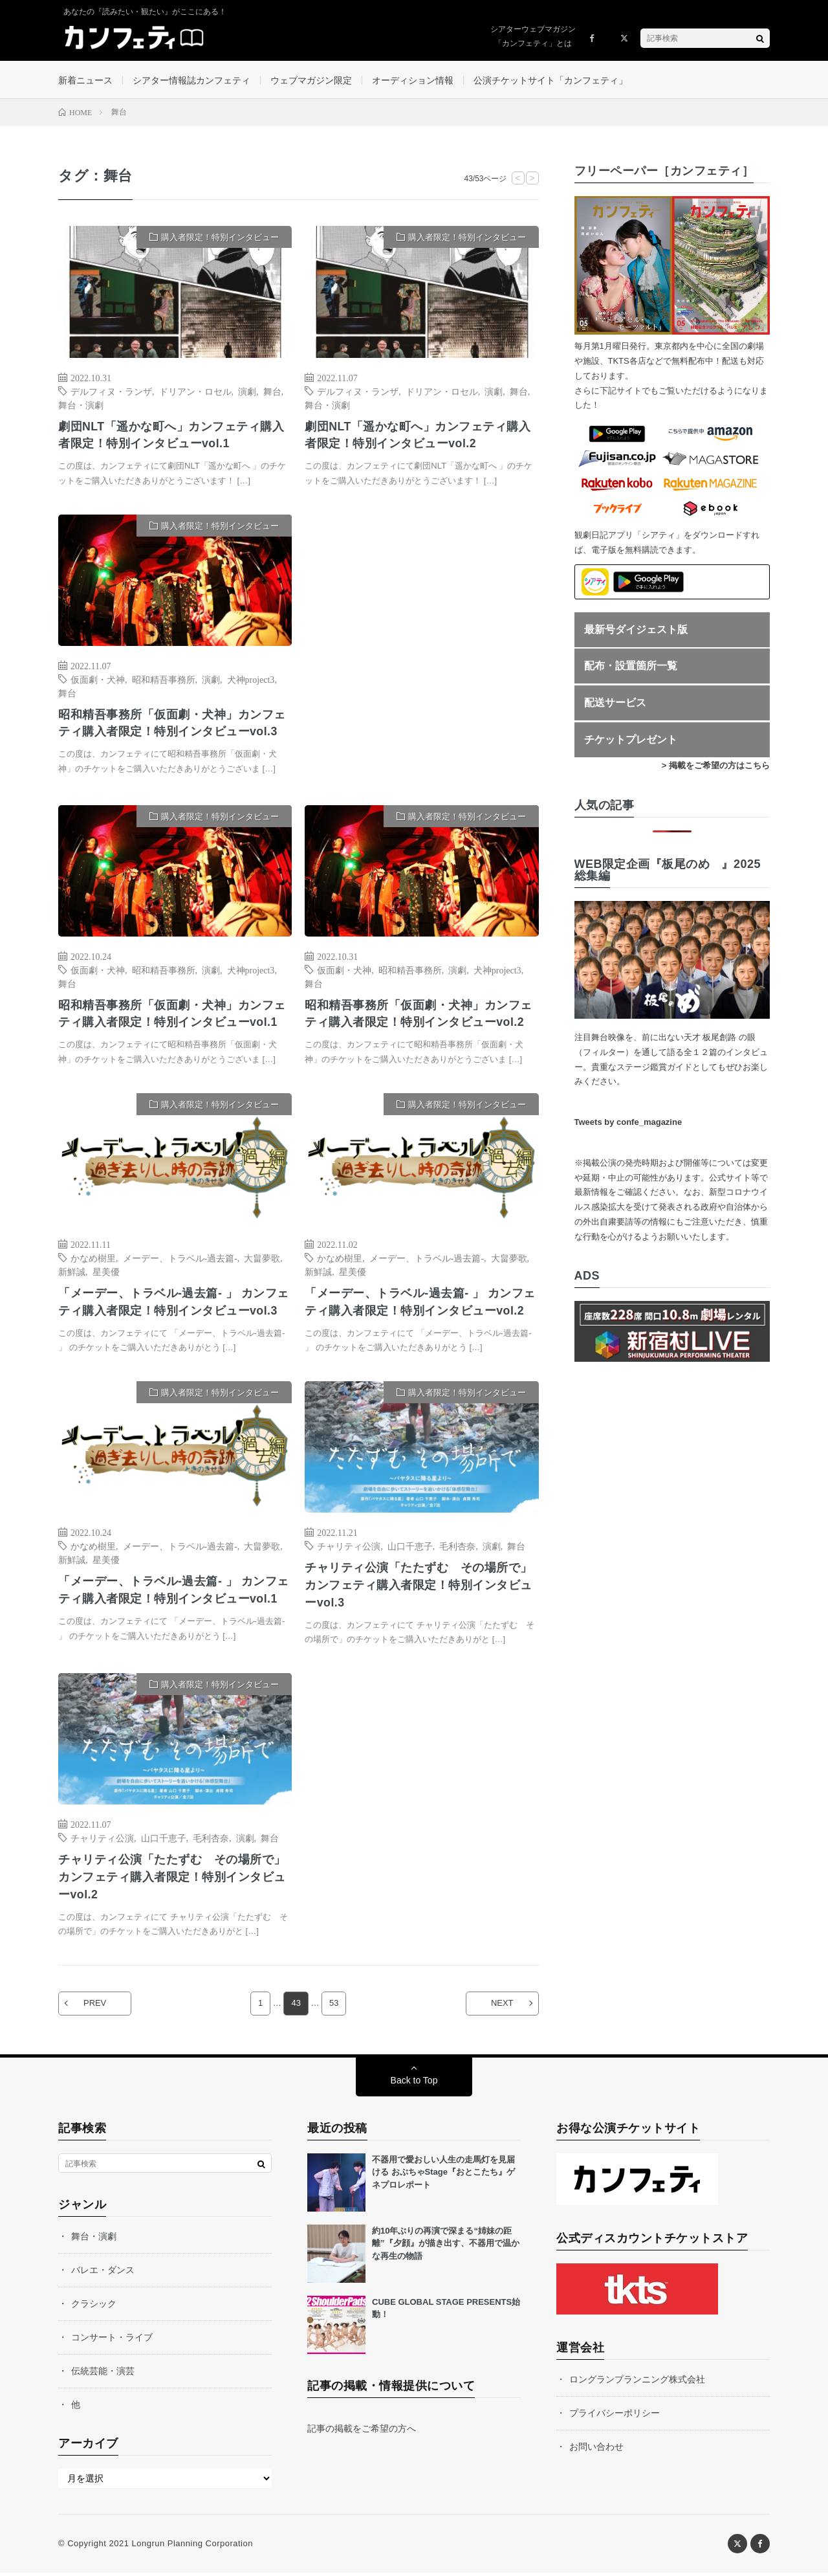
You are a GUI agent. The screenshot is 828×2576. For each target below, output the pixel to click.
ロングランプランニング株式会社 (637, 2382)
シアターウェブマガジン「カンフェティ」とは (533, 36)
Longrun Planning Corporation (191, 2546)
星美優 (106, 1273)
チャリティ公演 (348, 1547)
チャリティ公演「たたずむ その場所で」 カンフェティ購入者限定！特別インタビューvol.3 (418, 1587)
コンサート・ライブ (112, 2340)
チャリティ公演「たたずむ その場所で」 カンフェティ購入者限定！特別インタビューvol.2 (172, 1880)
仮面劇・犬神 (98, 680)
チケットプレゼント (630, 740)
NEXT (501, 2007)
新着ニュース (85, 80)
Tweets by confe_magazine (628, 1123)
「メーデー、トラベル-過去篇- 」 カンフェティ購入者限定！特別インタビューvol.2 (420, 1304)
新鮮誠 (71, 1273)
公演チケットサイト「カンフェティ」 (550, 80)
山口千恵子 (410, 1547)
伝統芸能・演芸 (103, 2374)
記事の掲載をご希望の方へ (361, 2431)
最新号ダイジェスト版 (636, 630)
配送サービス (615, 703)
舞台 (272, 391)
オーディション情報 (412, 80)
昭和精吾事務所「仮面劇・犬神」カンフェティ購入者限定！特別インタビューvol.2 (418, 1015)
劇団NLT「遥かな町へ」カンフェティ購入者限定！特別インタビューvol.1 (171, 436)
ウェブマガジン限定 (311, 80)
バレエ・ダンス (103, 2273)
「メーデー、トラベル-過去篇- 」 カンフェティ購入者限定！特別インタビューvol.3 (173, 1304)
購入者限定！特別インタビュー (220, 238)
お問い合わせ (596, 2450)
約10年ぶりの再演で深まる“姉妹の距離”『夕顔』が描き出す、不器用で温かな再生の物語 (445, 2246)
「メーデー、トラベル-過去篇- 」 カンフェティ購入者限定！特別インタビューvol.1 (173, 1592)
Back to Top (414, 2083)
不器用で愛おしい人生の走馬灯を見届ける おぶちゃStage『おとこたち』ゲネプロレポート (443, 2175)
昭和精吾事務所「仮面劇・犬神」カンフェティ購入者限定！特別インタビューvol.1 (172, 1015)
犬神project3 (251, 680)
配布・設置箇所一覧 (630, 666)
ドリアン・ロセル (195, 391)
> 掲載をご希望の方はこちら (716, 767)
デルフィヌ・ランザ (111, 391)
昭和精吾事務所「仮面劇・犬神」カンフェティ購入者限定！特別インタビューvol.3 (172, 724)
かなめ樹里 (93, 1259)
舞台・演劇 (81, 405)
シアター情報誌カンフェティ (191, 80)
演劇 (247, 391)
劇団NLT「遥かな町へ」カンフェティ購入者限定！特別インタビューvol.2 (418, 436)
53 (333, 2007)
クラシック (93, 2307)
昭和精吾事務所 (163, 680)
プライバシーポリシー (614, 2416)
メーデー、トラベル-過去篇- (180, 1259)
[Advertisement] (421, 648)
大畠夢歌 (262, 1259)
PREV (96, 2007)
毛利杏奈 (457, 1547)
